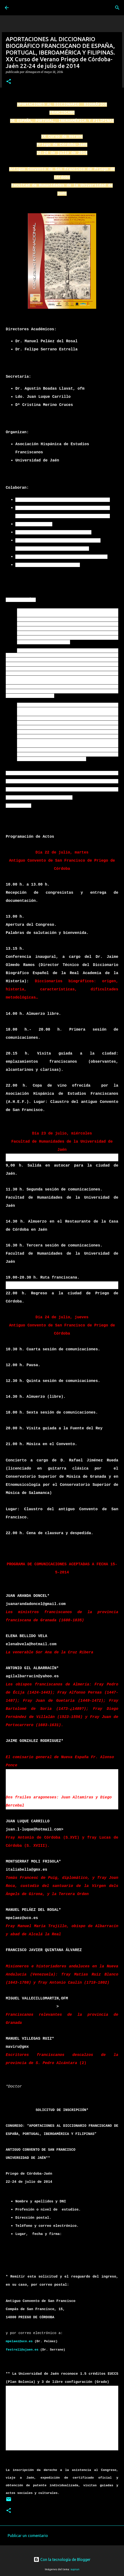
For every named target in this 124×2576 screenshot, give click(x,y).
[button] (9, 82)
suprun (75, 2569)
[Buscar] (117, 7)
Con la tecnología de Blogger (62, 2559)
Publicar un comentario (28, 2535)
